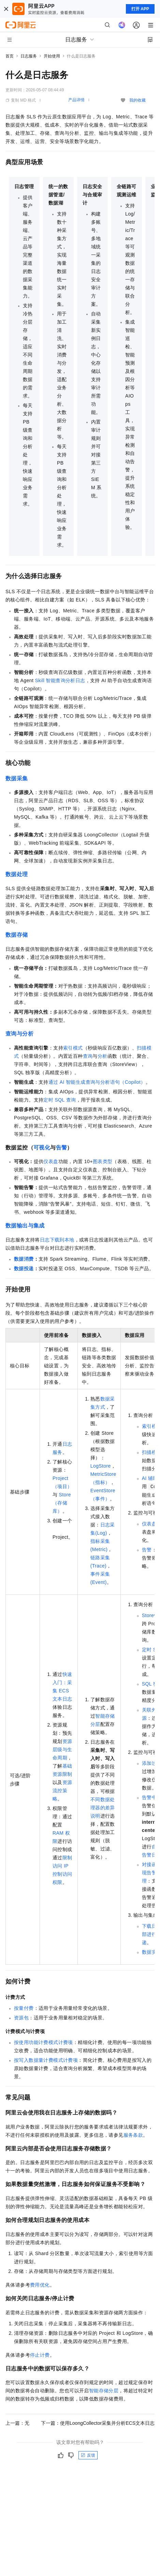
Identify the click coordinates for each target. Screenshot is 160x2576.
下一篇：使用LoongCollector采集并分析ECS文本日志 (98, 2423)
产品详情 (76, 99)
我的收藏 (137, 100)
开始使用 (52, 56)
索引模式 (73, 1048)
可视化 (41, 1147)
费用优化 (40, 2285)
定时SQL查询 (59, 1100)
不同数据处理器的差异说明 (102, 1808)
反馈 (88, 2455)
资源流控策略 (62, 1790)
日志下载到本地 (57, 1240)
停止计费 (40, 2355)
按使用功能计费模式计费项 (43, 2042)
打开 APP (140, 8)
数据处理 (16, 874)
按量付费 (24, 2008)
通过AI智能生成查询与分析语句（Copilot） (97, 1082)
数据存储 (16, 935)
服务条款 (133, 2135)
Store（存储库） (62, 1503)
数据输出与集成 (25, 1225)
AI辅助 (150, 1478)
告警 (61, 1147)
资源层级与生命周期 (62, 1749)
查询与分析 (19, 1034)
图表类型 (103, 1161)
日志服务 (28, 56)
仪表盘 (50, 1161)
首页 (9, 56)
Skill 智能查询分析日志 (60, 680)
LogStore (100, 1466)
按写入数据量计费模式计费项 (46, 2060)
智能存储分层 (103, 2390)
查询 (88, 1056)
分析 (102, 1056)
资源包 (21, 2017)
